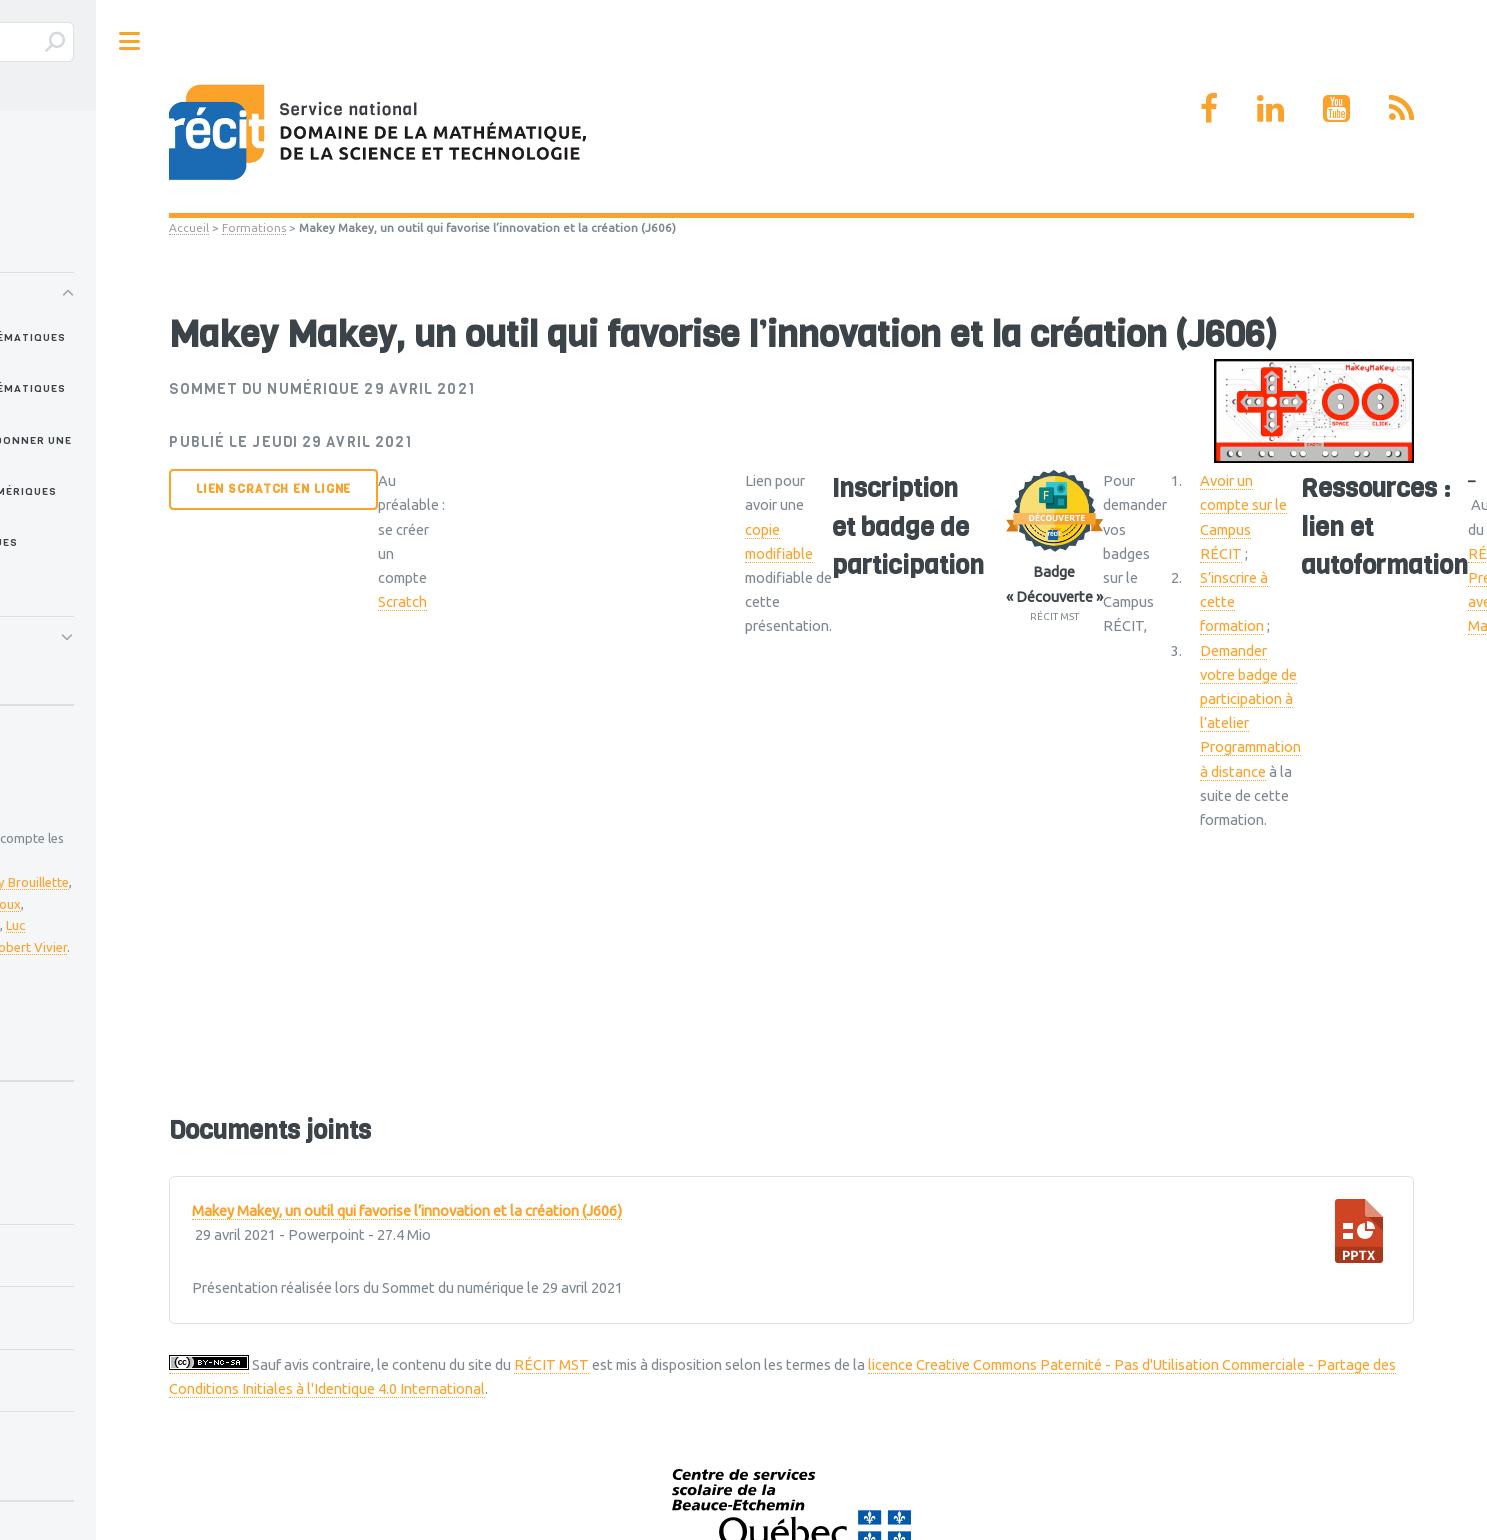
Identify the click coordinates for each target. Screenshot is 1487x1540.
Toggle (129, 41)
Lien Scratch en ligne (273, 489)
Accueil (189, 227)
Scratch (402, 601)
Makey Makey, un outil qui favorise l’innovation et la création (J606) (407, 1211)
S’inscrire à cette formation (1234, 601)
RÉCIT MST (551, 1364)
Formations (254, 227)
